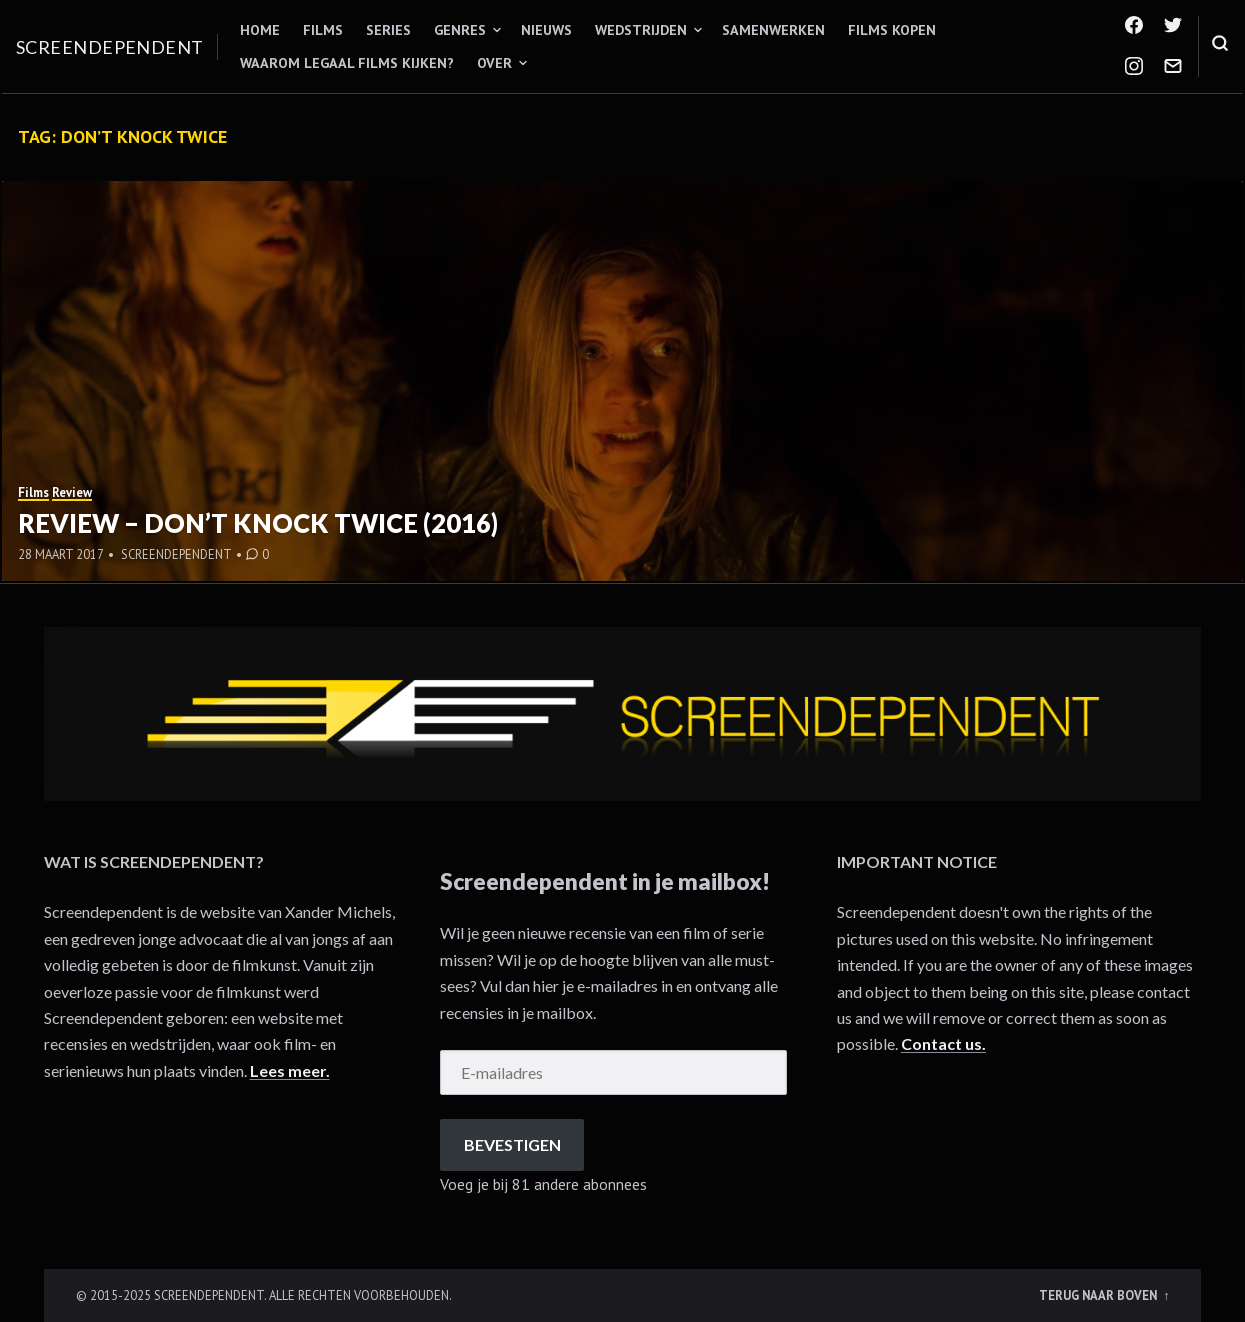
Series (388, 30)
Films (323, 30)
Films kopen (892, 30)
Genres (460, 30)
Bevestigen (512, 1144)
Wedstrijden (641, 30)
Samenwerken (773, 30)
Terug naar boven (1099, 1295)
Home (260, 30)
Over (494, 63)
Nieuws (546, 30)
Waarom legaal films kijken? (347, 63)
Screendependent (110, 47)
